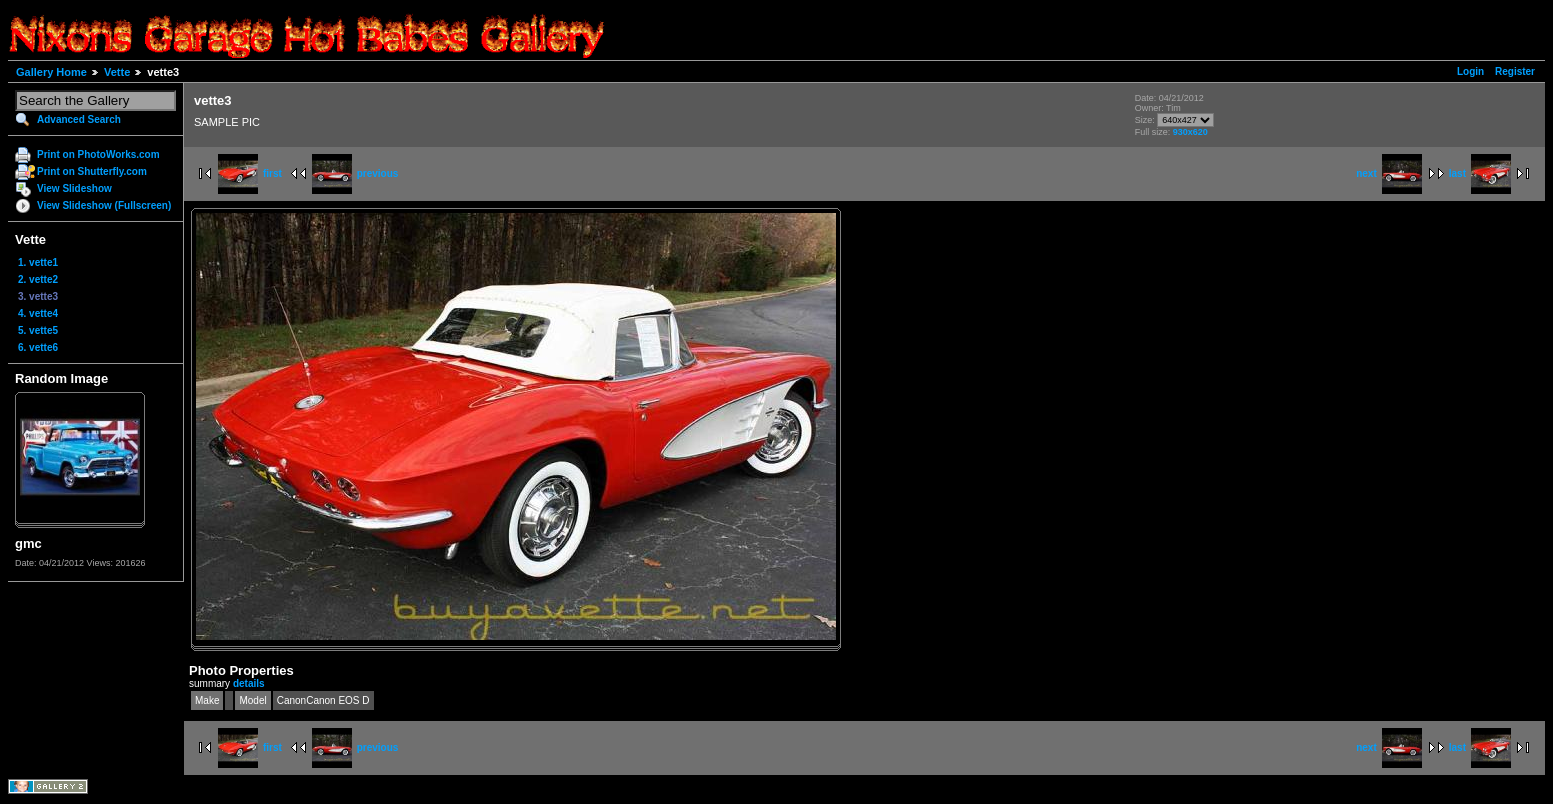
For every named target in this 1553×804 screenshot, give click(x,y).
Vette (117, 72)
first (250, 173)
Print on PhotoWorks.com (98, 154)
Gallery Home (51, 72)
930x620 (1190, 132)
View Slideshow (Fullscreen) (104, 205)
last (1480, 173)
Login (1470, 71)
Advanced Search (79, 119)
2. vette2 (38, 279)
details (249, 683)
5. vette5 (38, 330)
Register (1515, 71)
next (1389, 173)
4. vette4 (38, 313)
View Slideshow (74, 188)
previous (355, 173)
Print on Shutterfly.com (92, 171)
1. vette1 (38, 262)
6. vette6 (38, 347)
